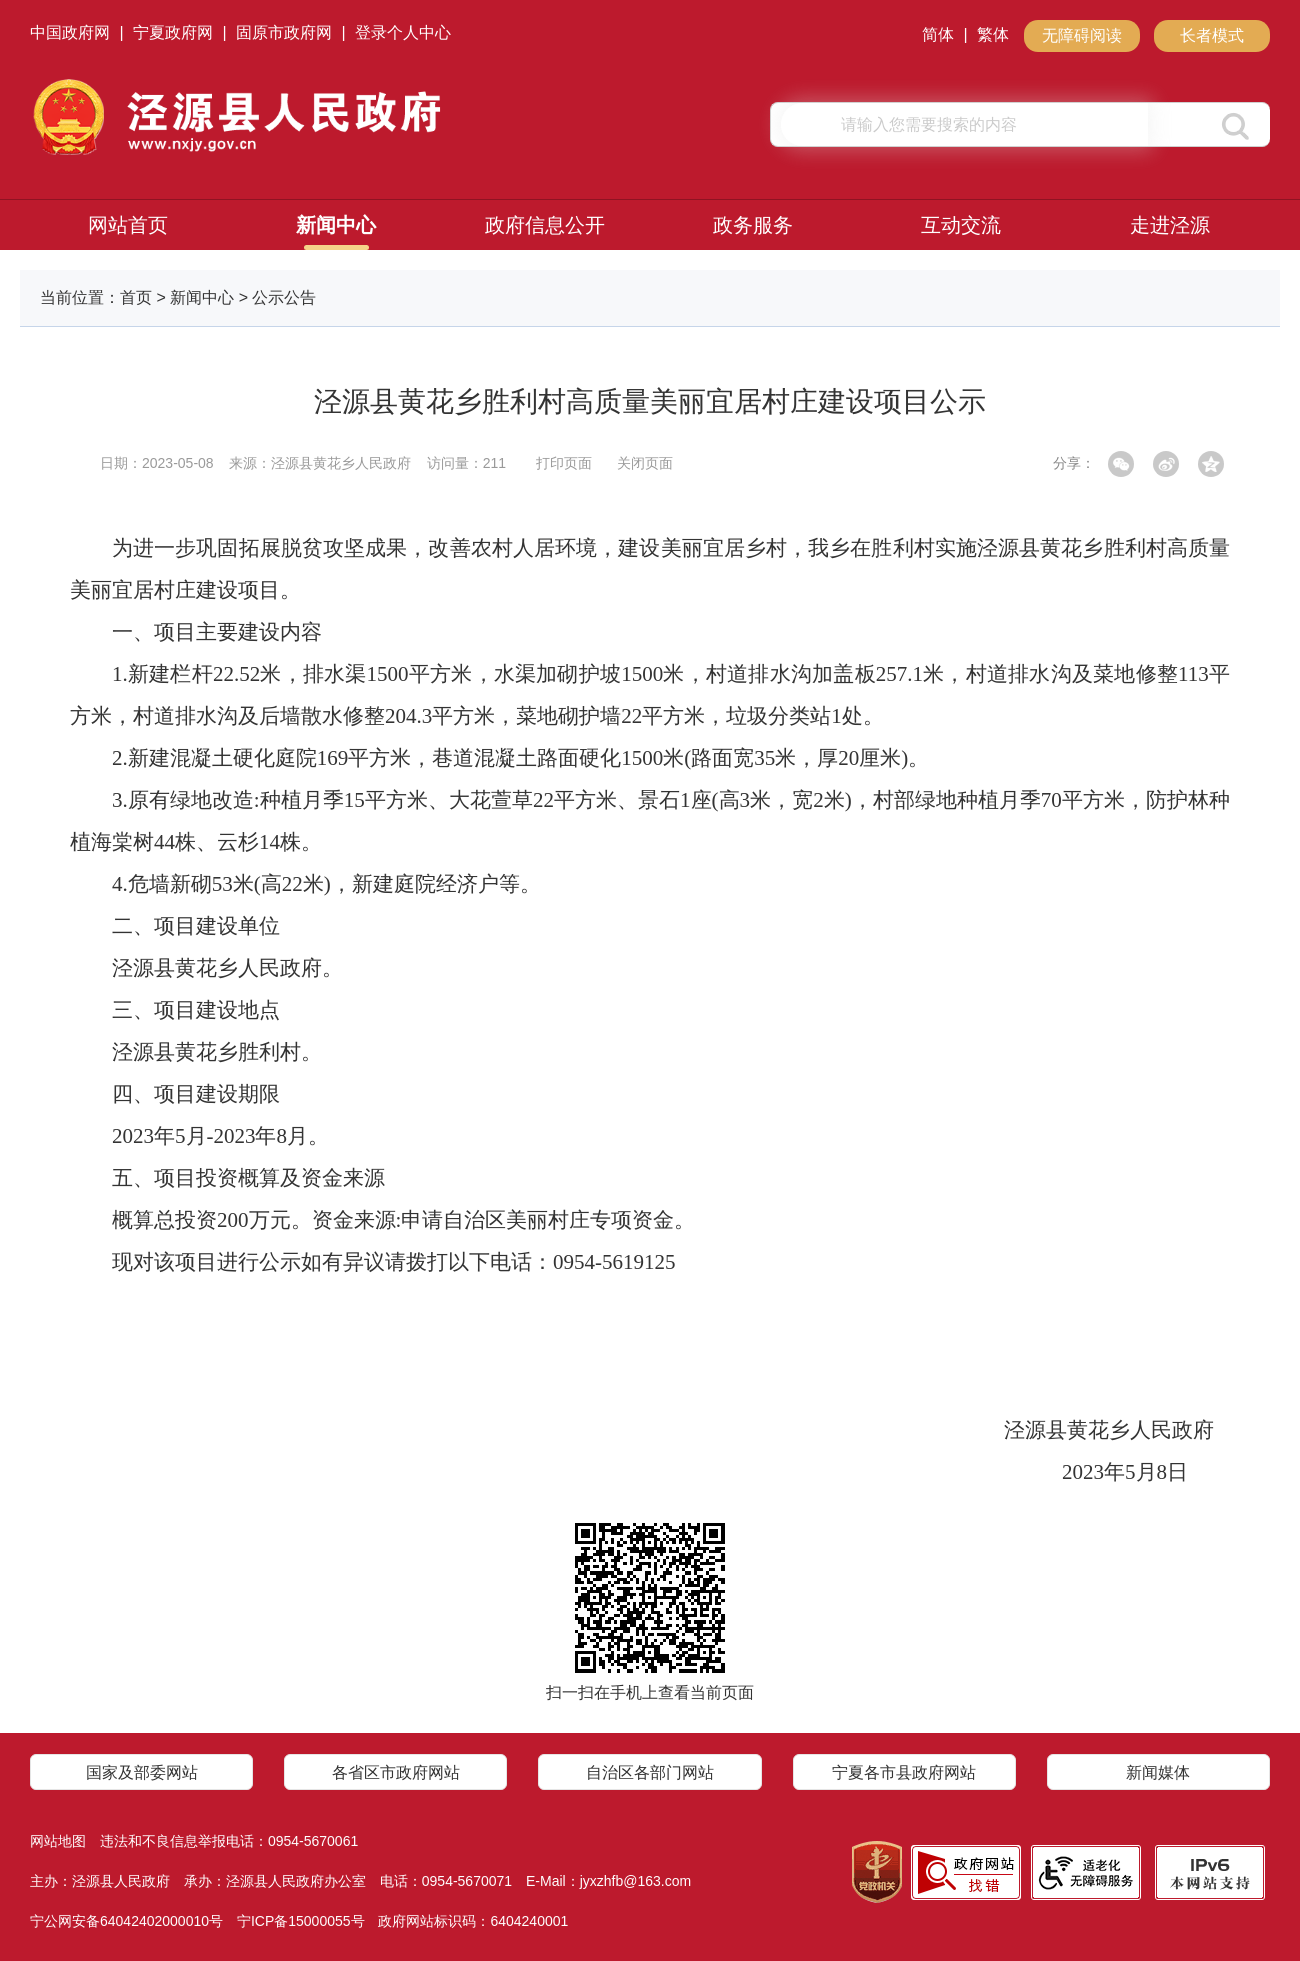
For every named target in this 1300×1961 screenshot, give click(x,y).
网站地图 (58, 1841)
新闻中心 (336, 225)
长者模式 (1212, 35)
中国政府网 (70, 32)
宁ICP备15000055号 (301, 1921)
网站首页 (128, 225)
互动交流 (961, 225)
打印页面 (564, 463)
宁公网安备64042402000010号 (126, 1921)
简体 (938, 34)
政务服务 (753, 225)
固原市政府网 (284, 32)
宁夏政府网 (173, 32)
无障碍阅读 (1082, 35)
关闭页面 (645, 463)
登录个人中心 (403, 32)
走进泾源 (1170, 225)
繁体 (993, 34)
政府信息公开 (545, 225)
